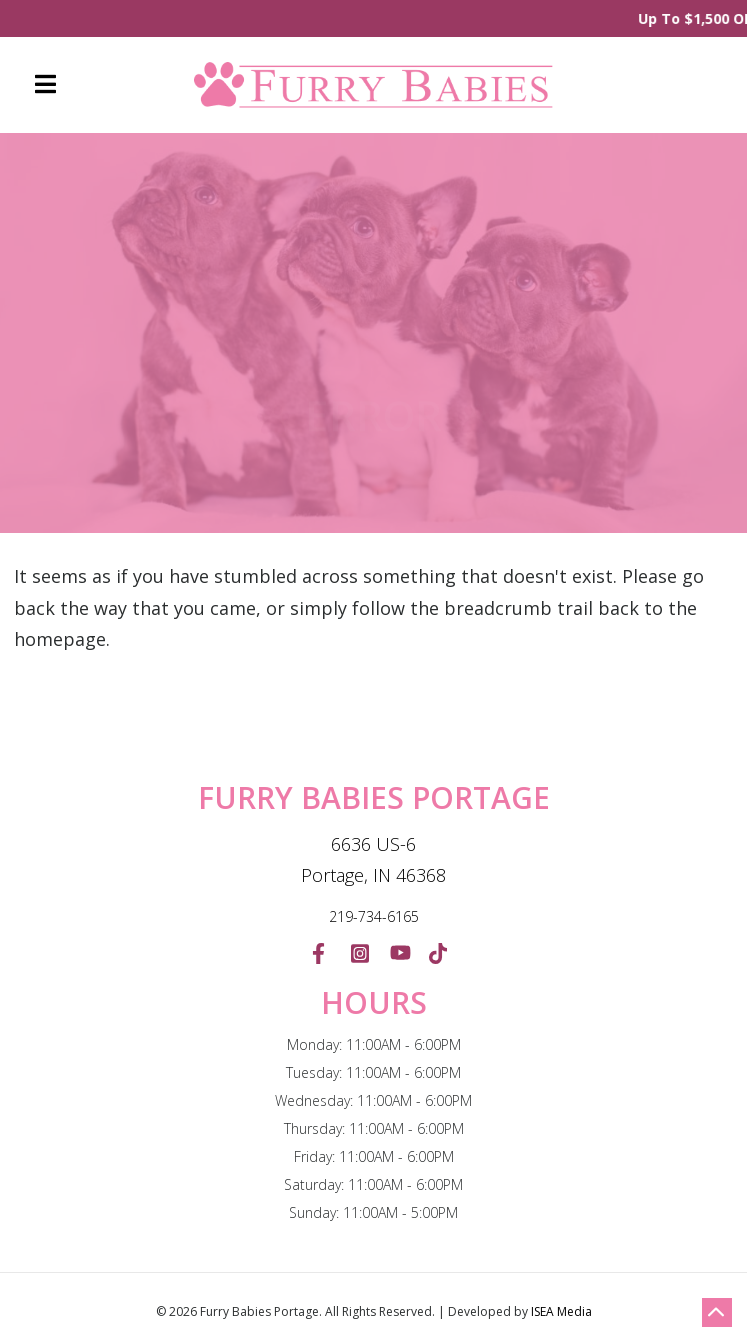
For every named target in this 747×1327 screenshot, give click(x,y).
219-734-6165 (374, 916)
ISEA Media (561, 1311)
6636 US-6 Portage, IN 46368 (373, 860)
